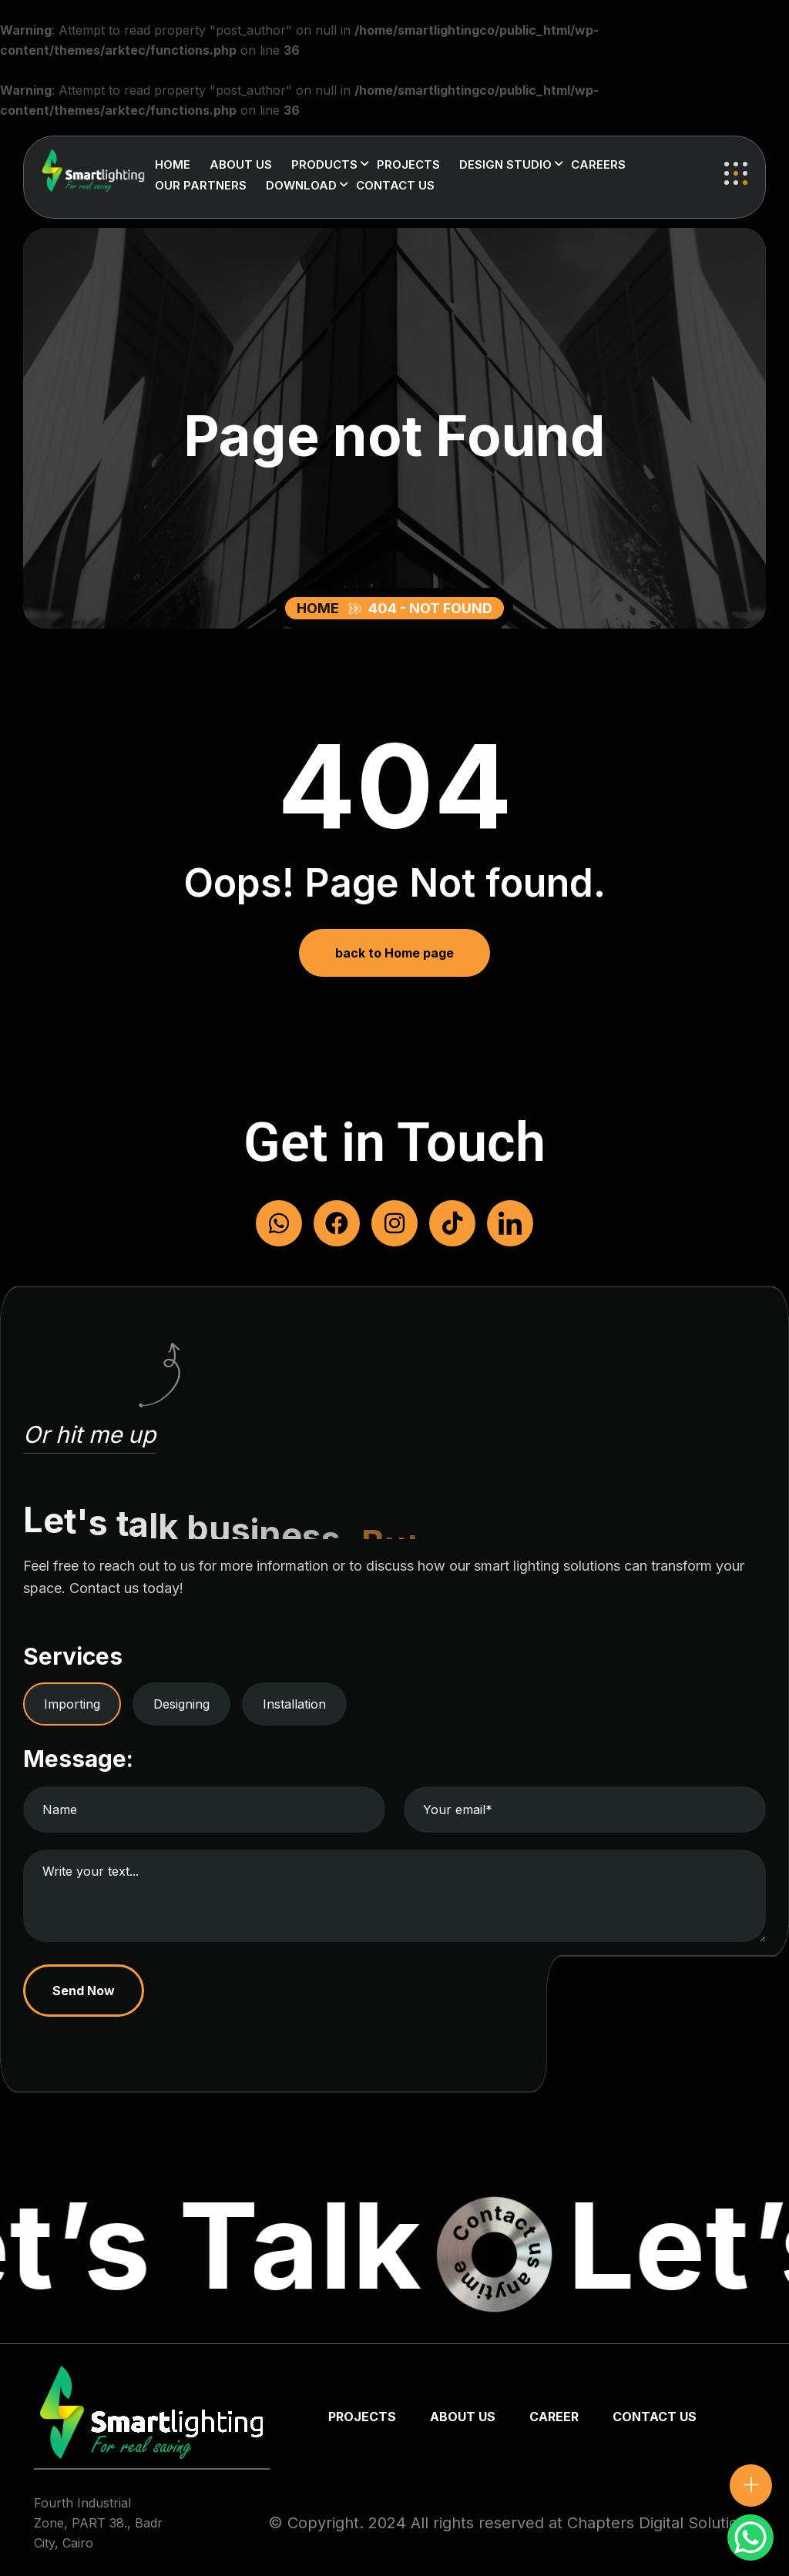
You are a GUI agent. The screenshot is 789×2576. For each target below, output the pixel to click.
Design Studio (505, 164)
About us (241, 164)
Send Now (83, 1990)
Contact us (395, 185)
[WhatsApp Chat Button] (750, 2537)
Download (301, 185)
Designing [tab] (181, 1704)
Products (324, 164)
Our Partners (201, 185)
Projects (408, 164)
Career (554, 2416)
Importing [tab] (72, 1704)
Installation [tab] (294, 1704)
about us (462, 2416)
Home (172, 164)
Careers (598, 164)
